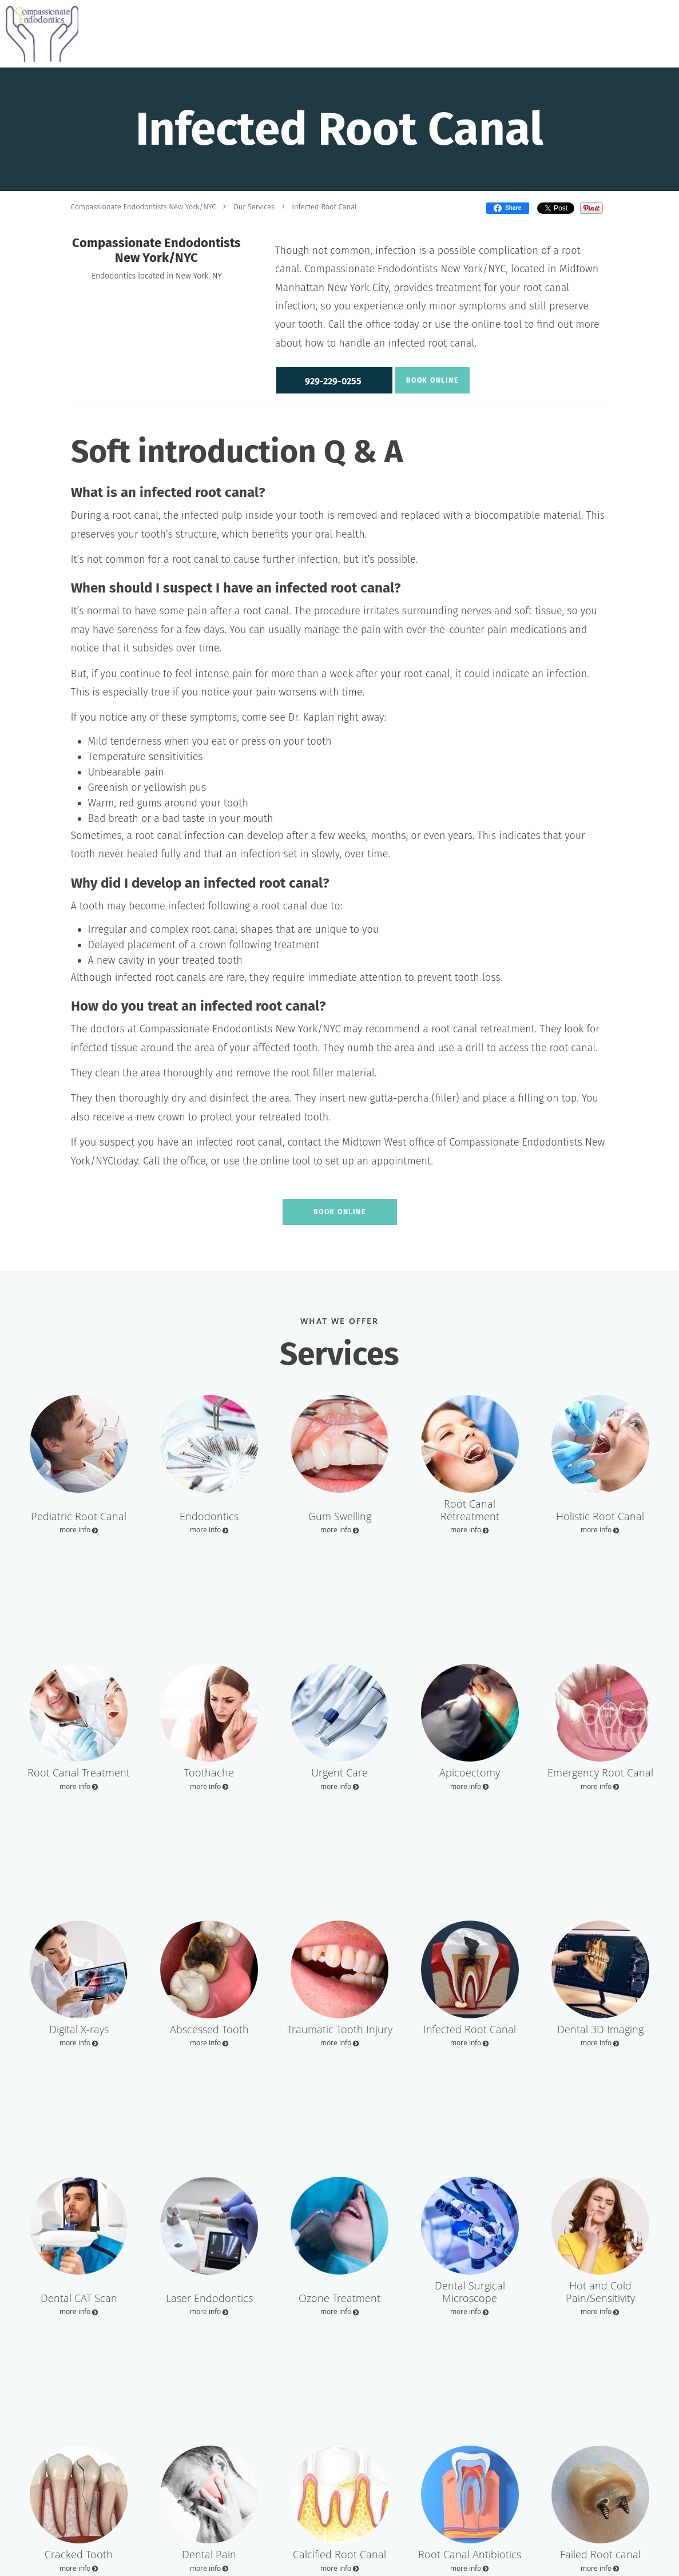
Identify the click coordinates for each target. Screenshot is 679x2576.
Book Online (430, 380)
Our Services (254, 206)
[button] (333, 380)
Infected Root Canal (324, 206)
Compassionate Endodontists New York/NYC (143, 206)
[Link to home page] (39, 33)
